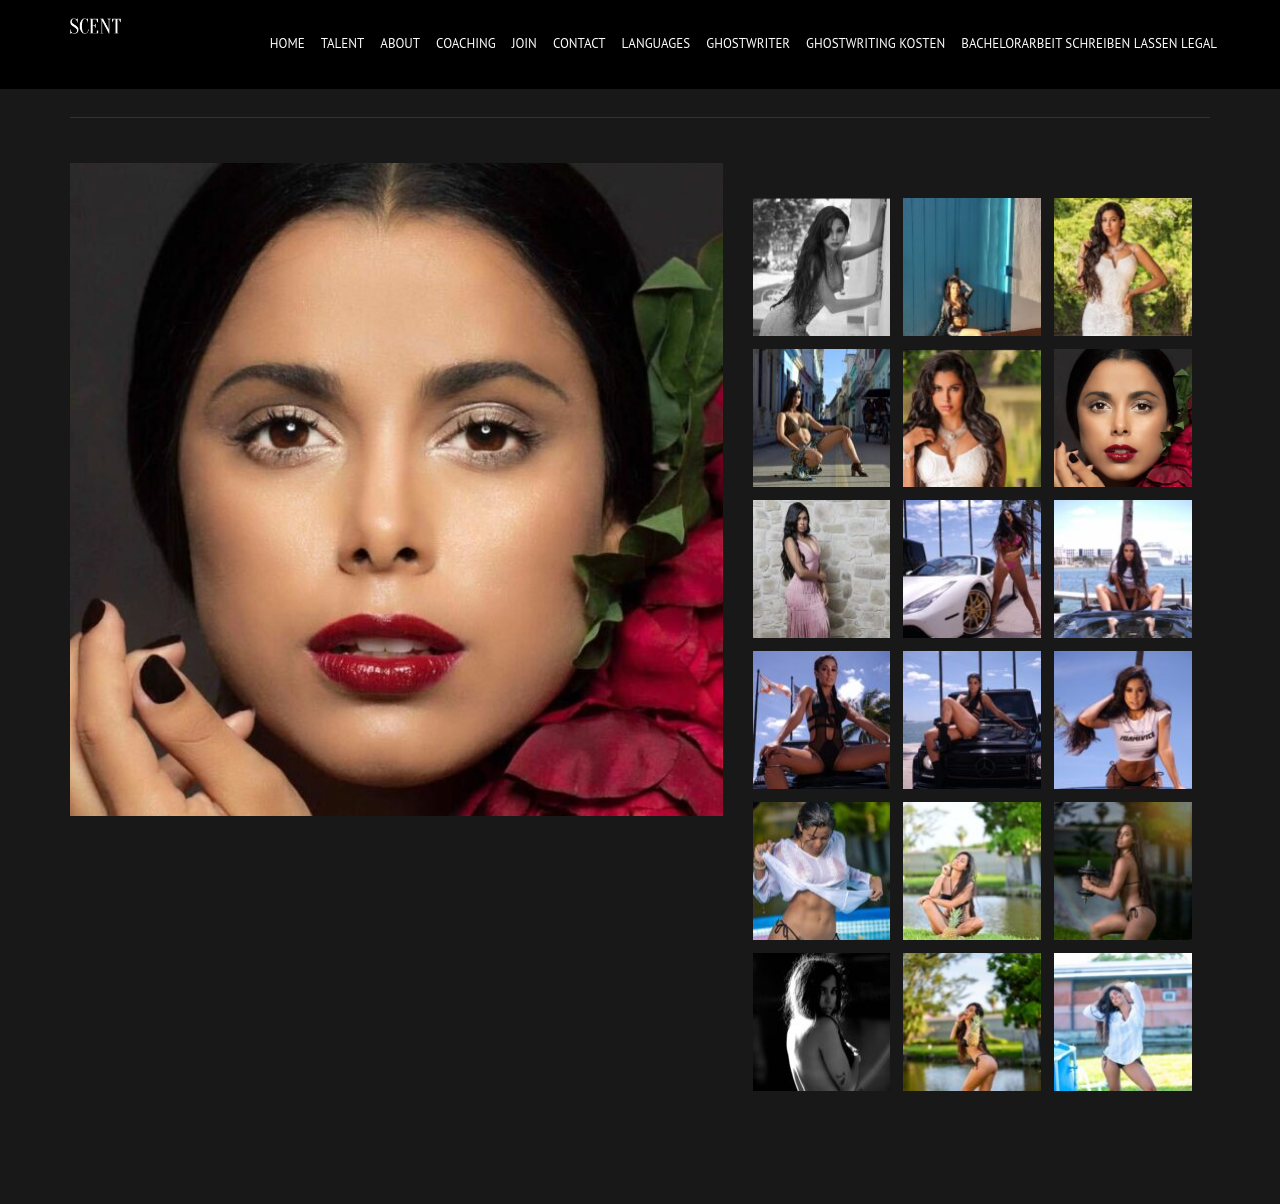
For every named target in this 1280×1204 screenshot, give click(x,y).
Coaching (466, 43)
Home (287, 43)
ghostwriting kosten (875, 43)
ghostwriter (748, 43)
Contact (579, 43)
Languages (656, 43)
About (400, 43)
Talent (343, 43)
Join (524, 43)
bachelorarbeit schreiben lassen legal (1089, 43)
